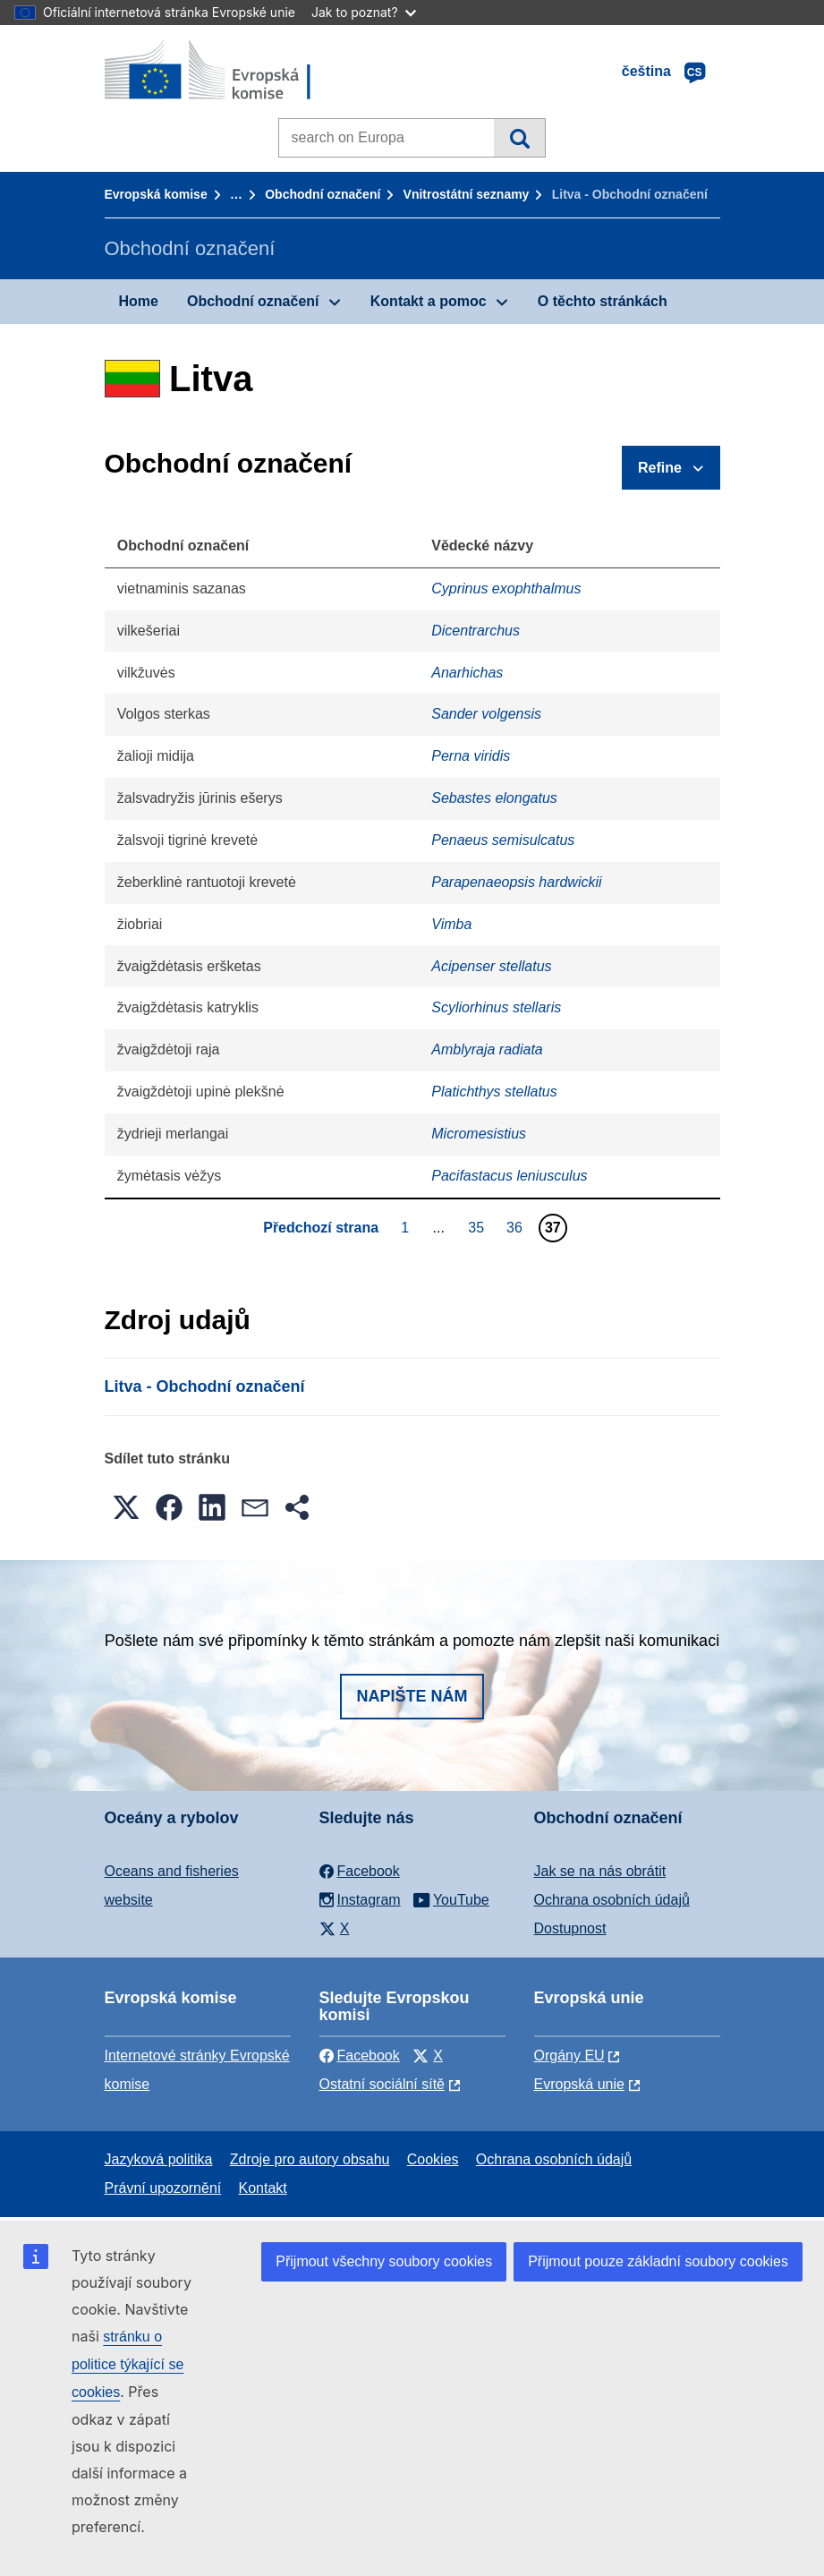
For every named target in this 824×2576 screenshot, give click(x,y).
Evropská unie (579, 2084)
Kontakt (263, 2188)
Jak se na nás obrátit (600, 1871)
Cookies (433, 2159)
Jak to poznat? (363, 12)
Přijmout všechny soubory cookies (384, 2261)
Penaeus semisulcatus (502, 840)
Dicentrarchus (475, 630)
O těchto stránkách (602, 301)
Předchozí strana (320, 1227)
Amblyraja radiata (487, 1049)
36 (516, 1227)
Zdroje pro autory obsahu (310, 2159)
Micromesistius (478, 1133)
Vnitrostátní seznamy (467, 194)
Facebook (359, 2055)
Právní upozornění (163, 2188)
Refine (660, 467)
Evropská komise (156, 194)
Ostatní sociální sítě (382, 2084)
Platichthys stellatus (494, 1091)
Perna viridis (470, 755)
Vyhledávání (519, 138)
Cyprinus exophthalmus (506, 588)
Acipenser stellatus (491, 966)
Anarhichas (467, 672)
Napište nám (411, 1696)
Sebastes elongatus (494, 798)
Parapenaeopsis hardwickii (516, 882)
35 (478, 1227)
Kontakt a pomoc (428, 301)
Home (138, 301)
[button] (126, 1507)
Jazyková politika (159, 2159)
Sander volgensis (486, 713)
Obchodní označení (322, 194)
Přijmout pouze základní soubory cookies (658, 2261)
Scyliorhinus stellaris (496, 1007)
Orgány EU (569, 2055)
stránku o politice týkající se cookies (127, 2364)
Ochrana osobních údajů (612, 1899)
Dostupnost (570, 1928)
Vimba (451, 924)
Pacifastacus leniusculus (509, 1175)
